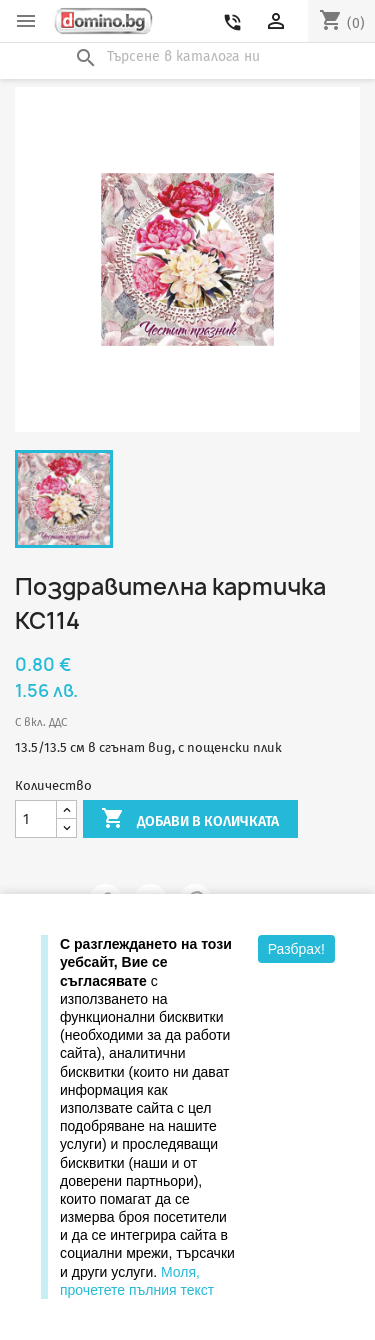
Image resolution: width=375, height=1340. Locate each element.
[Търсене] (188, 57)
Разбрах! (296, 949)
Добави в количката (190, 820)
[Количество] (36, 819)
